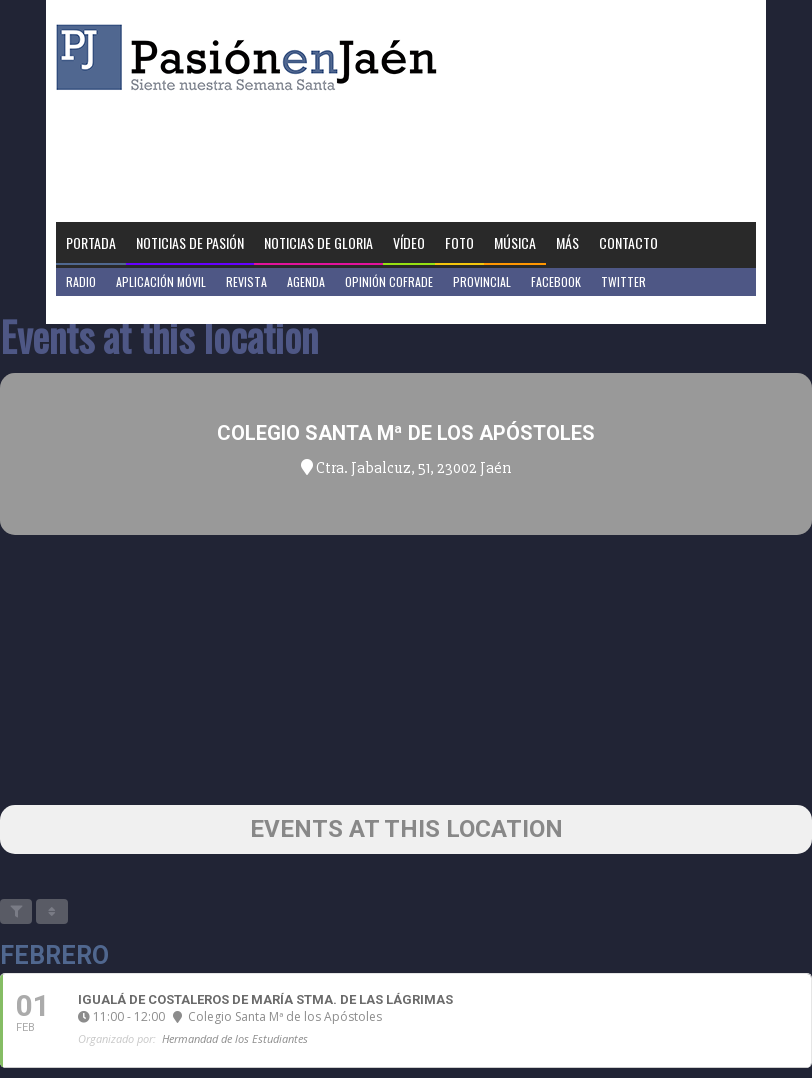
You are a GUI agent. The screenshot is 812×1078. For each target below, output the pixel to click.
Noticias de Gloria (318, 242)
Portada (91, 242)
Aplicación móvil (161, 281)
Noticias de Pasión (190, 242)
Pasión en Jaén (252, 57)
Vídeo (409, 242)
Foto (459, 242)
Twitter (623, 281)
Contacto (628, 242)
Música (515, 242)
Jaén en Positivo (109, 309)
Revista (246, 281)
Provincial (482, 281)
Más (567, 242)
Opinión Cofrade (389, 281)
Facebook (556, 281)
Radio (81, 281)
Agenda (306, 281)
